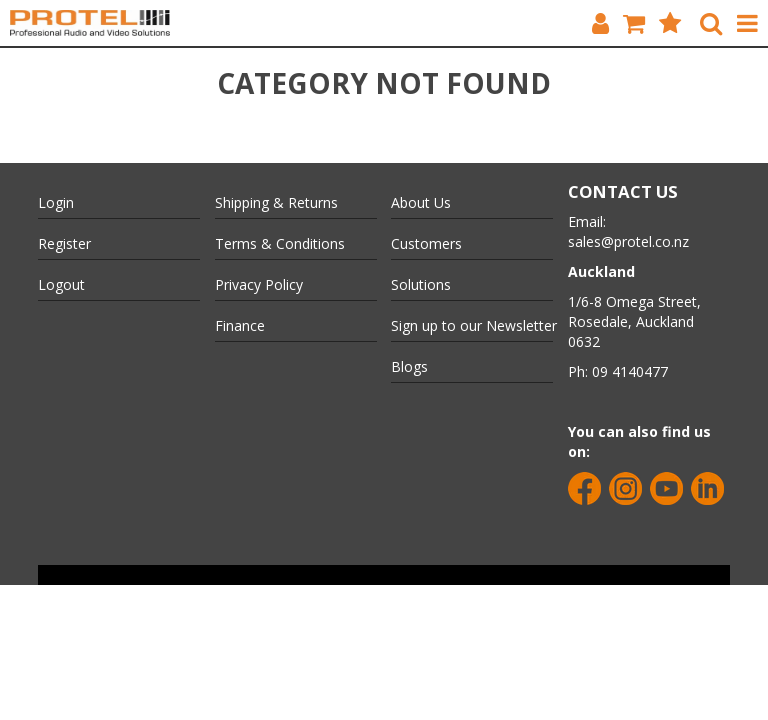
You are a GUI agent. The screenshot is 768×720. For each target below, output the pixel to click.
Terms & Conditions (280, 243)
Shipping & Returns (276, 202)
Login (56, 202)
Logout (61, 284)
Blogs (409, 366)
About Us (421, 202)
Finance (240, 325)
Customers (426, 243)
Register (64, 243)
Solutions (421, 284)
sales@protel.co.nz (628, 241)
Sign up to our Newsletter (472, 325)
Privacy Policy (259, 284)
